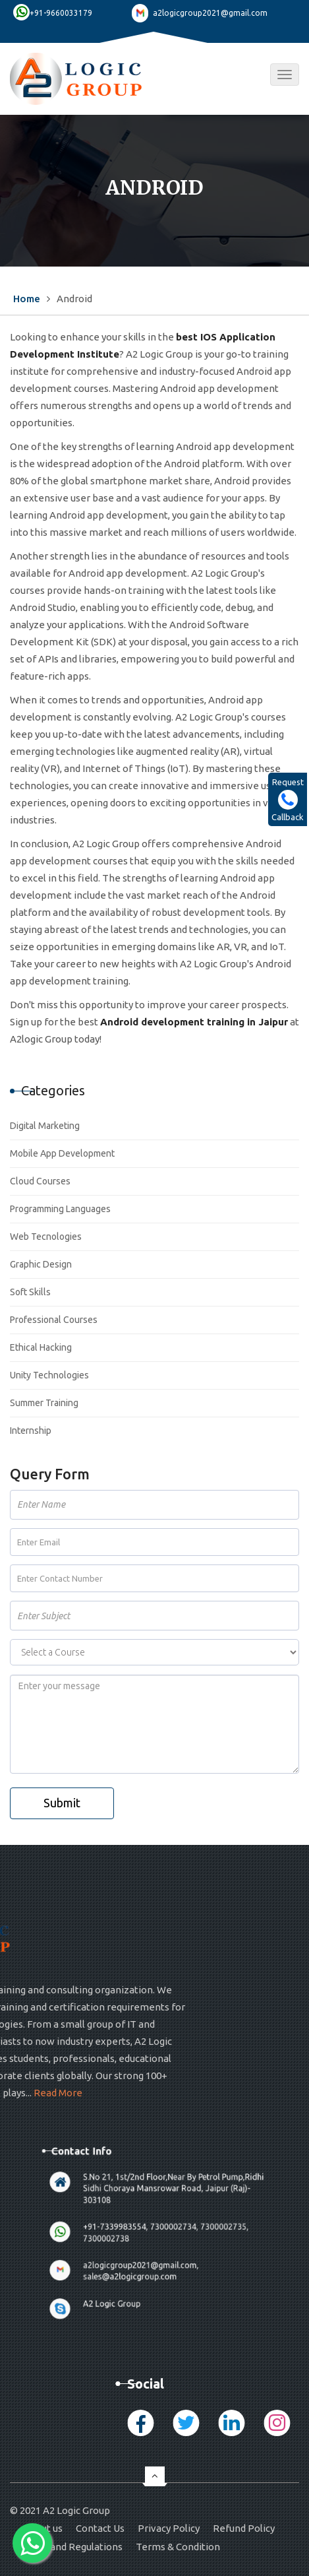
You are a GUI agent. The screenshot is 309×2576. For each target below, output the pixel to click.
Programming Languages (60, 1209)
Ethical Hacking (41, 1347)
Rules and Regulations (73, 2546)
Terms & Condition (178, 2546)
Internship (30, 1430)
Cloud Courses (40, 1181)
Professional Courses (54, 1319)
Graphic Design (41, 1264)
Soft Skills (30, 1292)
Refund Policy (244, 2528)
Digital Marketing (45, 1125)
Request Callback (287, 799)
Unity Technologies (49, 1375)
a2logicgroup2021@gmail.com (210, 13)
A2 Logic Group (123, 2254)
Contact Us (100, 2528)
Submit (61, 1802)
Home (26, 298)
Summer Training (44, 1403)
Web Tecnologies (46, 1236)
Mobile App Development (62, 1153)
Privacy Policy (169, 2528)
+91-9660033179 (61, 13)
